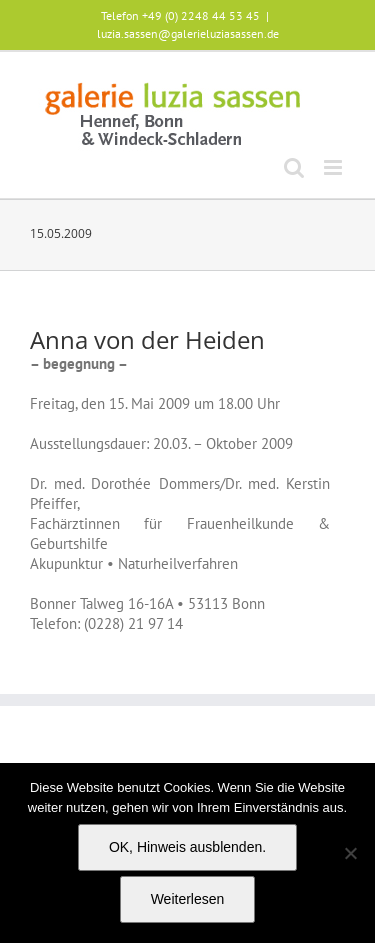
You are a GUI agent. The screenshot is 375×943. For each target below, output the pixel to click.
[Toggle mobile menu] (334, 167)
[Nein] (350, 853)
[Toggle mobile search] (294, 167)
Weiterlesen (188, 899)
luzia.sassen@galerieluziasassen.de (188, 33)
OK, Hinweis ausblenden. (187, 847)
